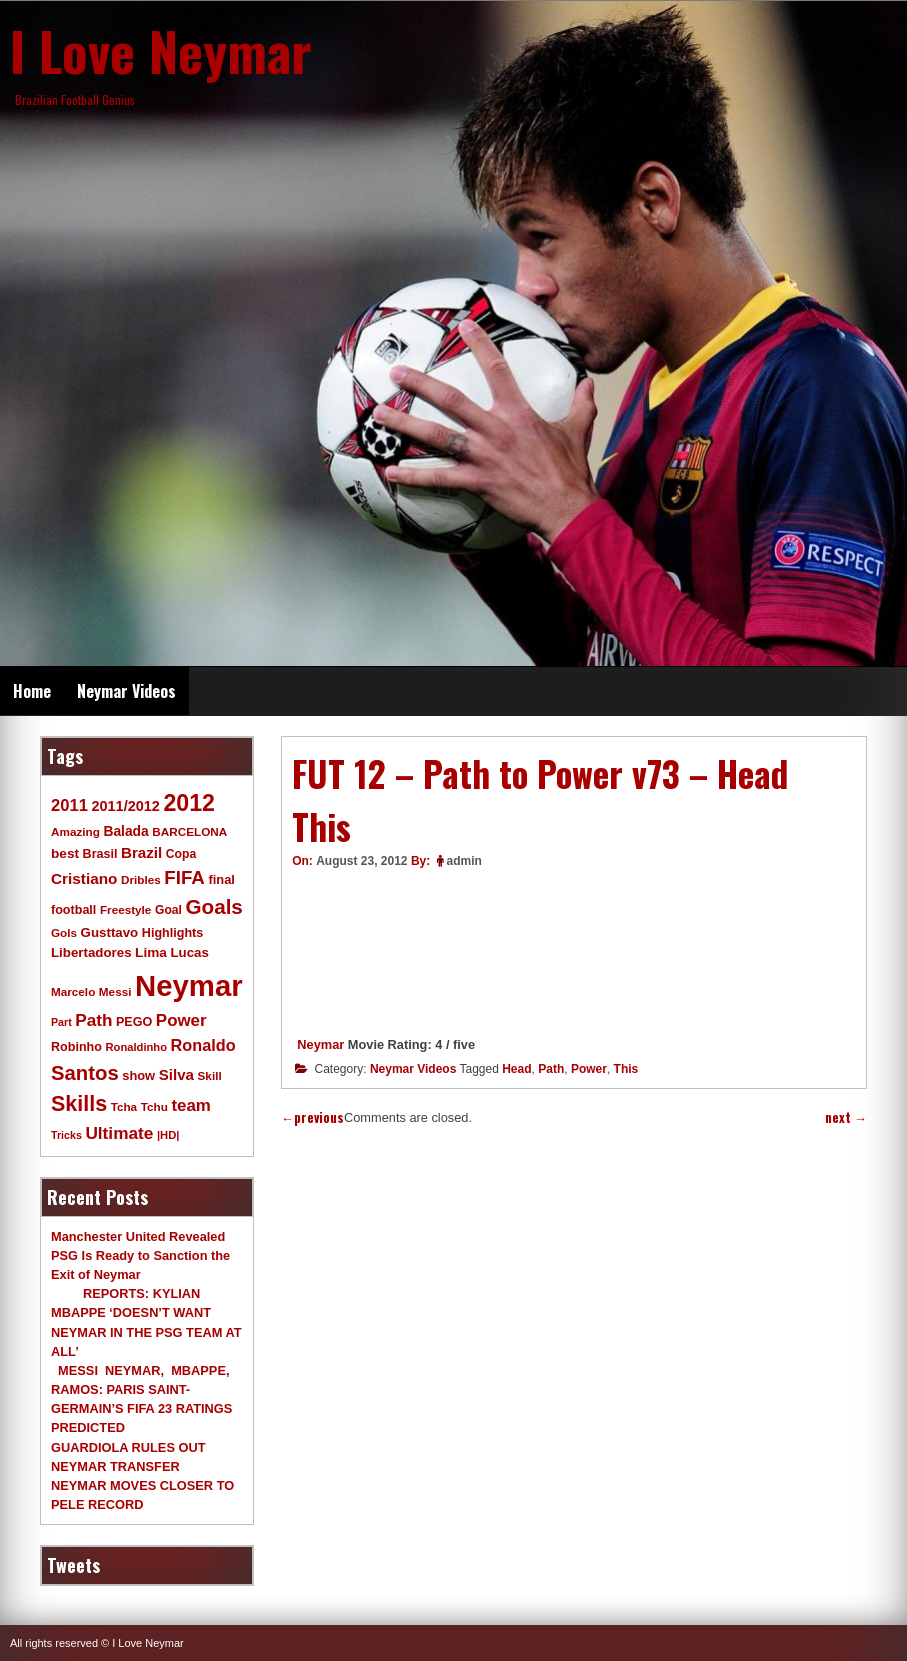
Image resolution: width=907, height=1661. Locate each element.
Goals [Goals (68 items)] (214, 906)
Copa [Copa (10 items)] (181, 854)
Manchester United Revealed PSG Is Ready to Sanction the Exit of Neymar (140, 1255)
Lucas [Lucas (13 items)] (189, 952)
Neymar (320, 1044)
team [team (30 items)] (190, 1105)
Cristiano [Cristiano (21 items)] (84, 878)
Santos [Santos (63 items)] (85, 1073)
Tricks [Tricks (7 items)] (66, 1135)
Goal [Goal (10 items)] (168, 910)
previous (312, 1117)
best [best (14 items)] (65, 853)
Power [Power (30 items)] (181, 1020)
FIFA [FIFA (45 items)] (184, 877)
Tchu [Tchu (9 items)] (154, 1106)
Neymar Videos (126, 691)
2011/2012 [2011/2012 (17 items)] (125, 806)
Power (589, 1069)
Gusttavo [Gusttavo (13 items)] (110, 932)
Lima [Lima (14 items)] (151, 952)
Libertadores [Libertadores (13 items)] (91, 952)
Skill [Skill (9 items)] (210, 1075)
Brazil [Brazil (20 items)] (141, 852)
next (846, 1117)
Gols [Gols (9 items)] (64, 932)
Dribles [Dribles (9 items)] (141, 879)
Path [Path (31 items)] (93, 1020)
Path (551, 1069)
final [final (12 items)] (221, 879)
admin (464, 861)
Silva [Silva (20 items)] (176, 1074)
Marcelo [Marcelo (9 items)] (73, 991)
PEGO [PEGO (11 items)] (134, 1022)
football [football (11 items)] (73, 910)
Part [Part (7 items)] (61, 1022)
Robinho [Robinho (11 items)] (76, 1047)
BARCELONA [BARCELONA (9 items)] (189, 831)
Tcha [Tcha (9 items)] (124, 1106)
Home (32, 691)
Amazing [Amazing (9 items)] (75, 831)
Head (516, 1069)
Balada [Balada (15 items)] (125, 831)
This (626, 1069)
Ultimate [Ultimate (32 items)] (119, 1133)
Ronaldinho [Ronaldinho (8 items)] (137, 1047)
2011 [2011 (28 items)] (69, 805)
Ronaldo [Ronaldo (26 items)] (203, 1045)
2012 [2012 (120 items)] (189, 803)
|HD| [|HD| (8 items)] (168, 1135)
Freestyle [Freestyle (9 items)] (125, 909)
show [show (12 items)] (138, 1075)
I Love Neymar (161, 50)
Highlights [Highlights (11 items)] (172, 933)
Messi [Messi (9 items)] (115, 991)
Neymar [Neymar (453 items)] (189, 985)
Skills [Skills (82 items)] (79, 1104)
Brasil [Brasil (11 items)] (100, 854)
